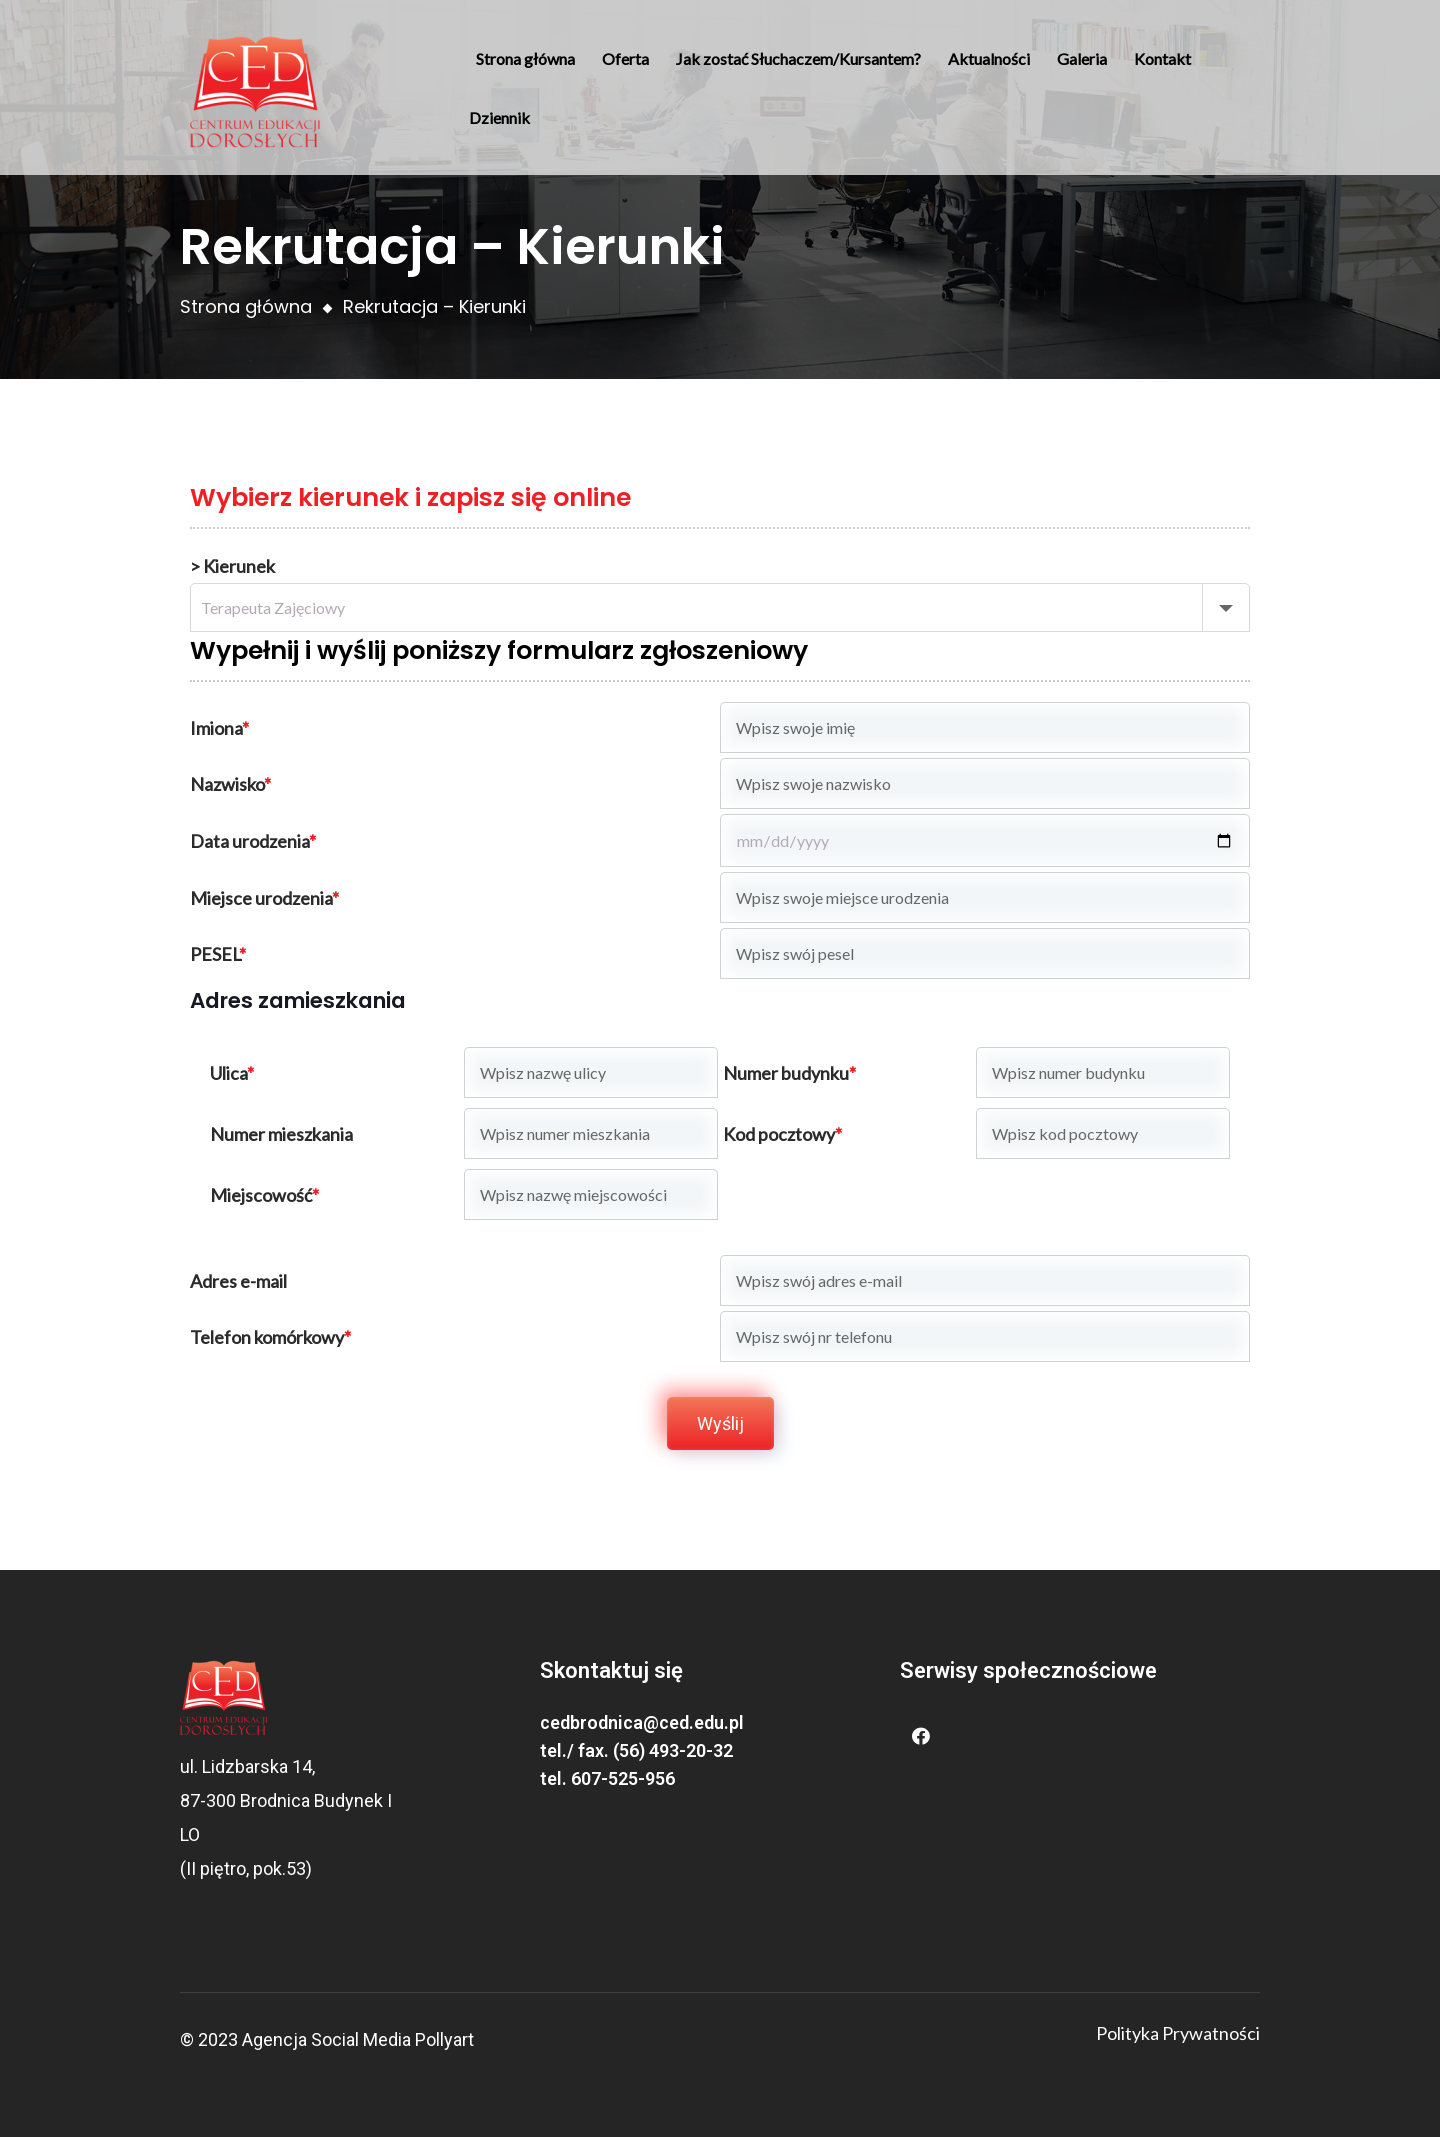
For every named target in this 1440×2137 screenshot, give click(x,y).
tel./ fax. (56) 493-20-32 (636, 1750)
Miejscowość (264, 1195)
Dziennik (499, 117)
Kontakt (1162, 58)
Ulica (232, 1073)
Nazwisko (230, 784)
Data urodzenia (253, 841)
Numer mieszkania (281, 1134)
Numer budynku (789, 1073)
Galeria (1082, 58)
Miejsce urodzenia (264, 898)
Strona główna (525, 58)
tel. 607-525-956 (607, 1778)
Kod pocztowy (782, 1134)
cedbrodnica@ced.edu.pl (642, 1722)
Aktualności (989, 58)
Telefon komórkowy (270, 1337)
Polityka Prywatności (1178, 2033)
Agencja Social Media (326, 2039)
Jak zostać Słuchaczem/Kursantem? (798, 58)
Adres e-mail (238, 1281)
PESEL (218, 954)
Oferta (625, 58)
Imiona (219, 728)
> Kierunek (232, 566)
